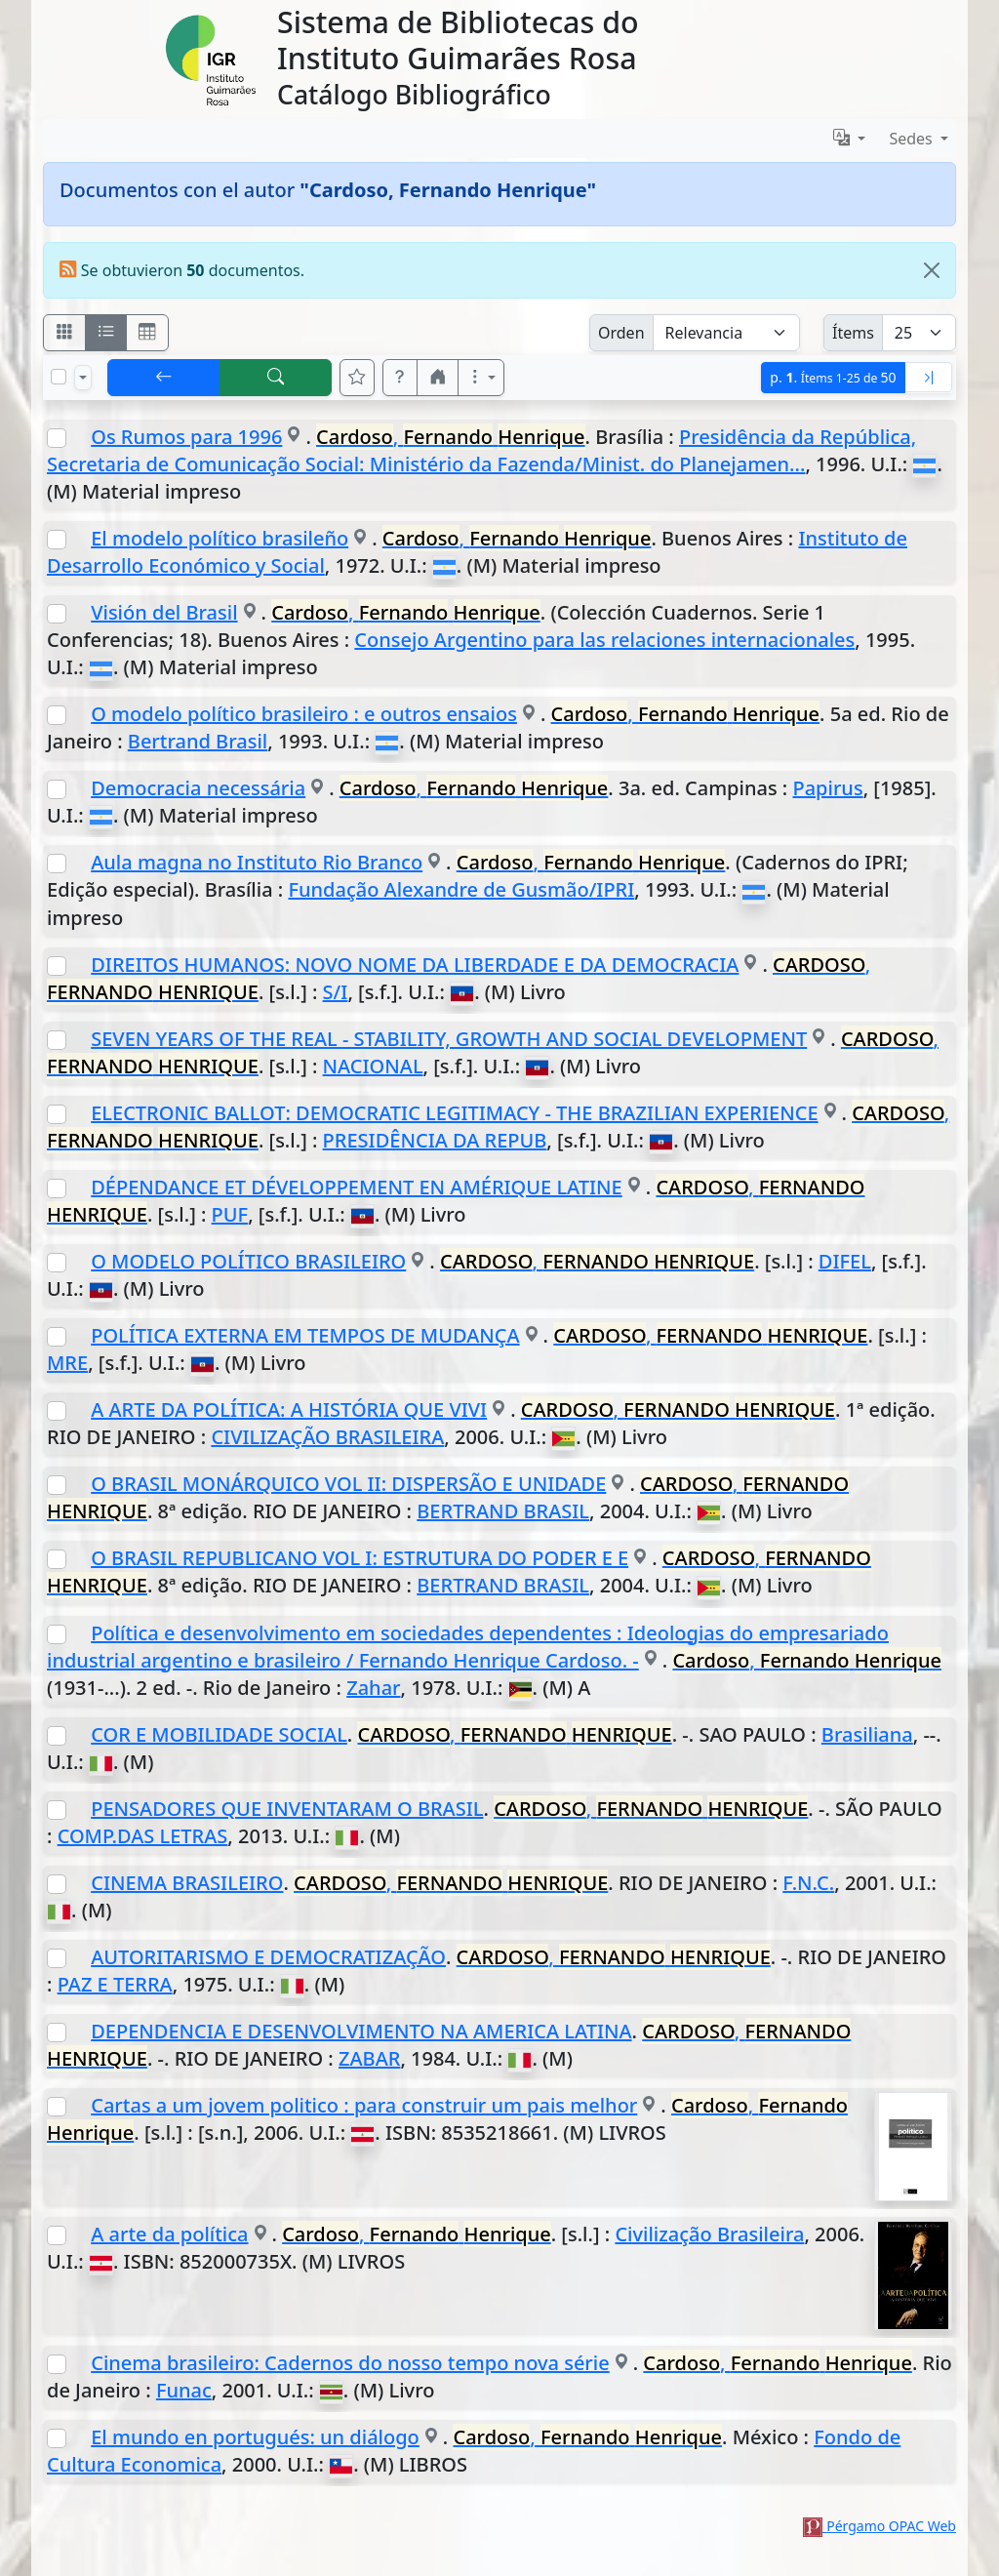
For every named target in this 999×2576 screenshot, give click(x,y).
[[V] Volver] (163, 377)
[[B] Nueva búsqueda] (276, 377)
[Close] (931, 270)
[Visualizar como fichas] (64, 332)
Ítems (853, 332)
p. (833, 377)
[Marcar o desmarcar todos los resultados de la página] (58, 376)
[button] (400, 377)
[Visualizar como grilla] (147, 332)
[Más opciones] (481, 377)
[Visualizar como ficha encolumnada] (106, 332)
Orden (621, 332)
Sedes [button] (913, 138)
